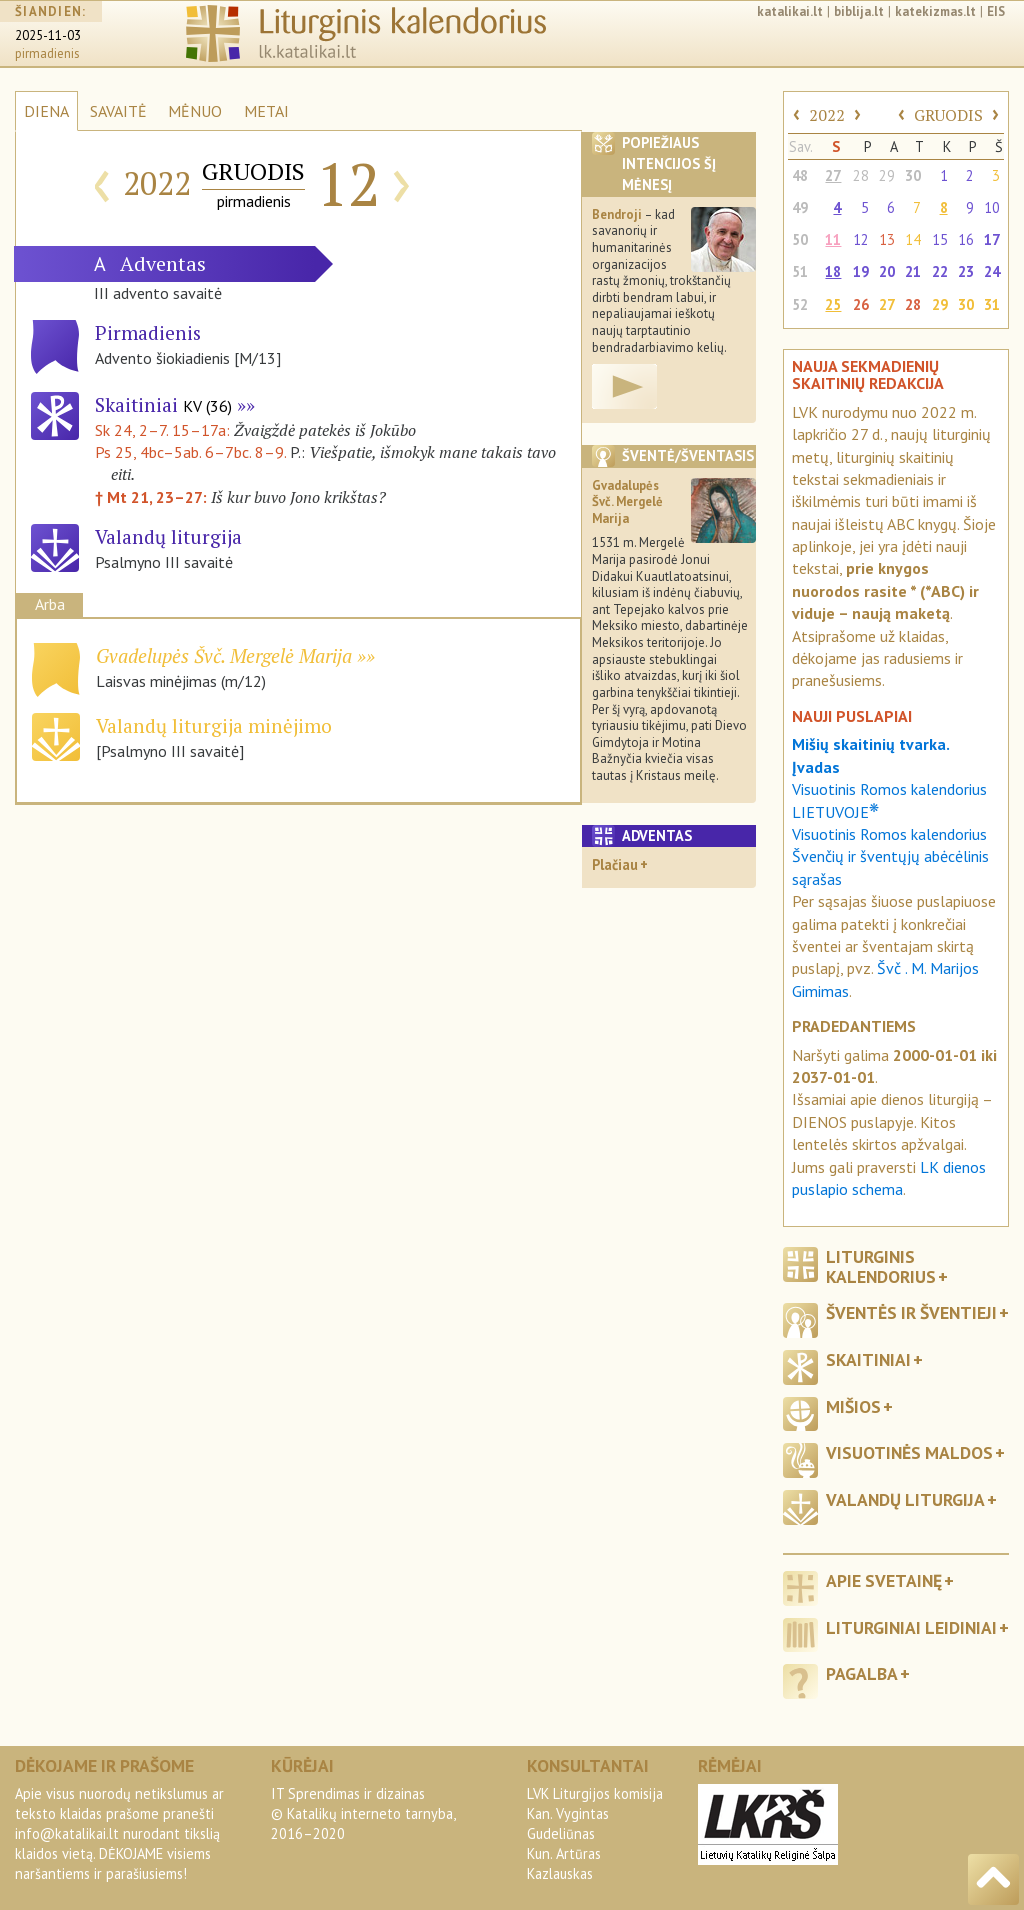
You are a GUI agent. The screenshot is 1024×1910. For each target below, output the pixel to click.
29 (887, 175)
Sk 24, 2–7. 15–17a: (164, 430)
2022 (827, 115)
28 (861, 175)
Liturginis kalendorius (881, 1266)
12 (861, 239)
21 (913, 271)
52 (800, 304)
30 (913, 175)
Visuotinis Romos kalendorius (889, 834)
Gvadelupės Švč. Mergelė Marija (224, 655)
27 (833, 175)
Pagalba (862, 1673)
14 (913, 239)
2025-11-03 (48, 35)
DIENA (46, 111)
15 (940, 239)
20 (887, 271)
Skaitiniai (163, 404)
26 (861, 304)
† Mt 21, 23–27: (153, 497)
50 (800, 239)
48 (800, 175)
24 (992, 271)
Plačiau (615, 864)
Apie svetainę (884, 1580)
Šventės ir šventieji (911, 1312)
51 (800, 271)
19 (861, 271)
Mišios (853, 1406)
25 (833, 304)
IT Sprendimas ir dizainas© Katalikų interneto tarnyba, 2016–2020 (363, 1813)
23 (966, 271)
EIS (996, 11)
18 (833, 271)
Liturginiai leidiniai (911, 1627)
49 (800, 207)
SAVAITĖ (118, 111)
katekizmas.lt (935, 11)
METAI (266, 111)
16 (966, 239)
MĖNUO (195, 111)
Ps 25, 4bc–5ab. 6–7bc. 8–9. (190, 452)
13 (887, 239)
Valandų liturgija (905, 1499)
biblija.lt (859, 11)
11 (833, 239)
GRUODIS (948, 115)
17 (992, 239)
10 (992, 207)
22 (940, 271)
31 (992, 304)
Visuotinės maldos (909, 1452)
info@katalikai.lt (67, 1833)
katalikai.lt (790, 11)
